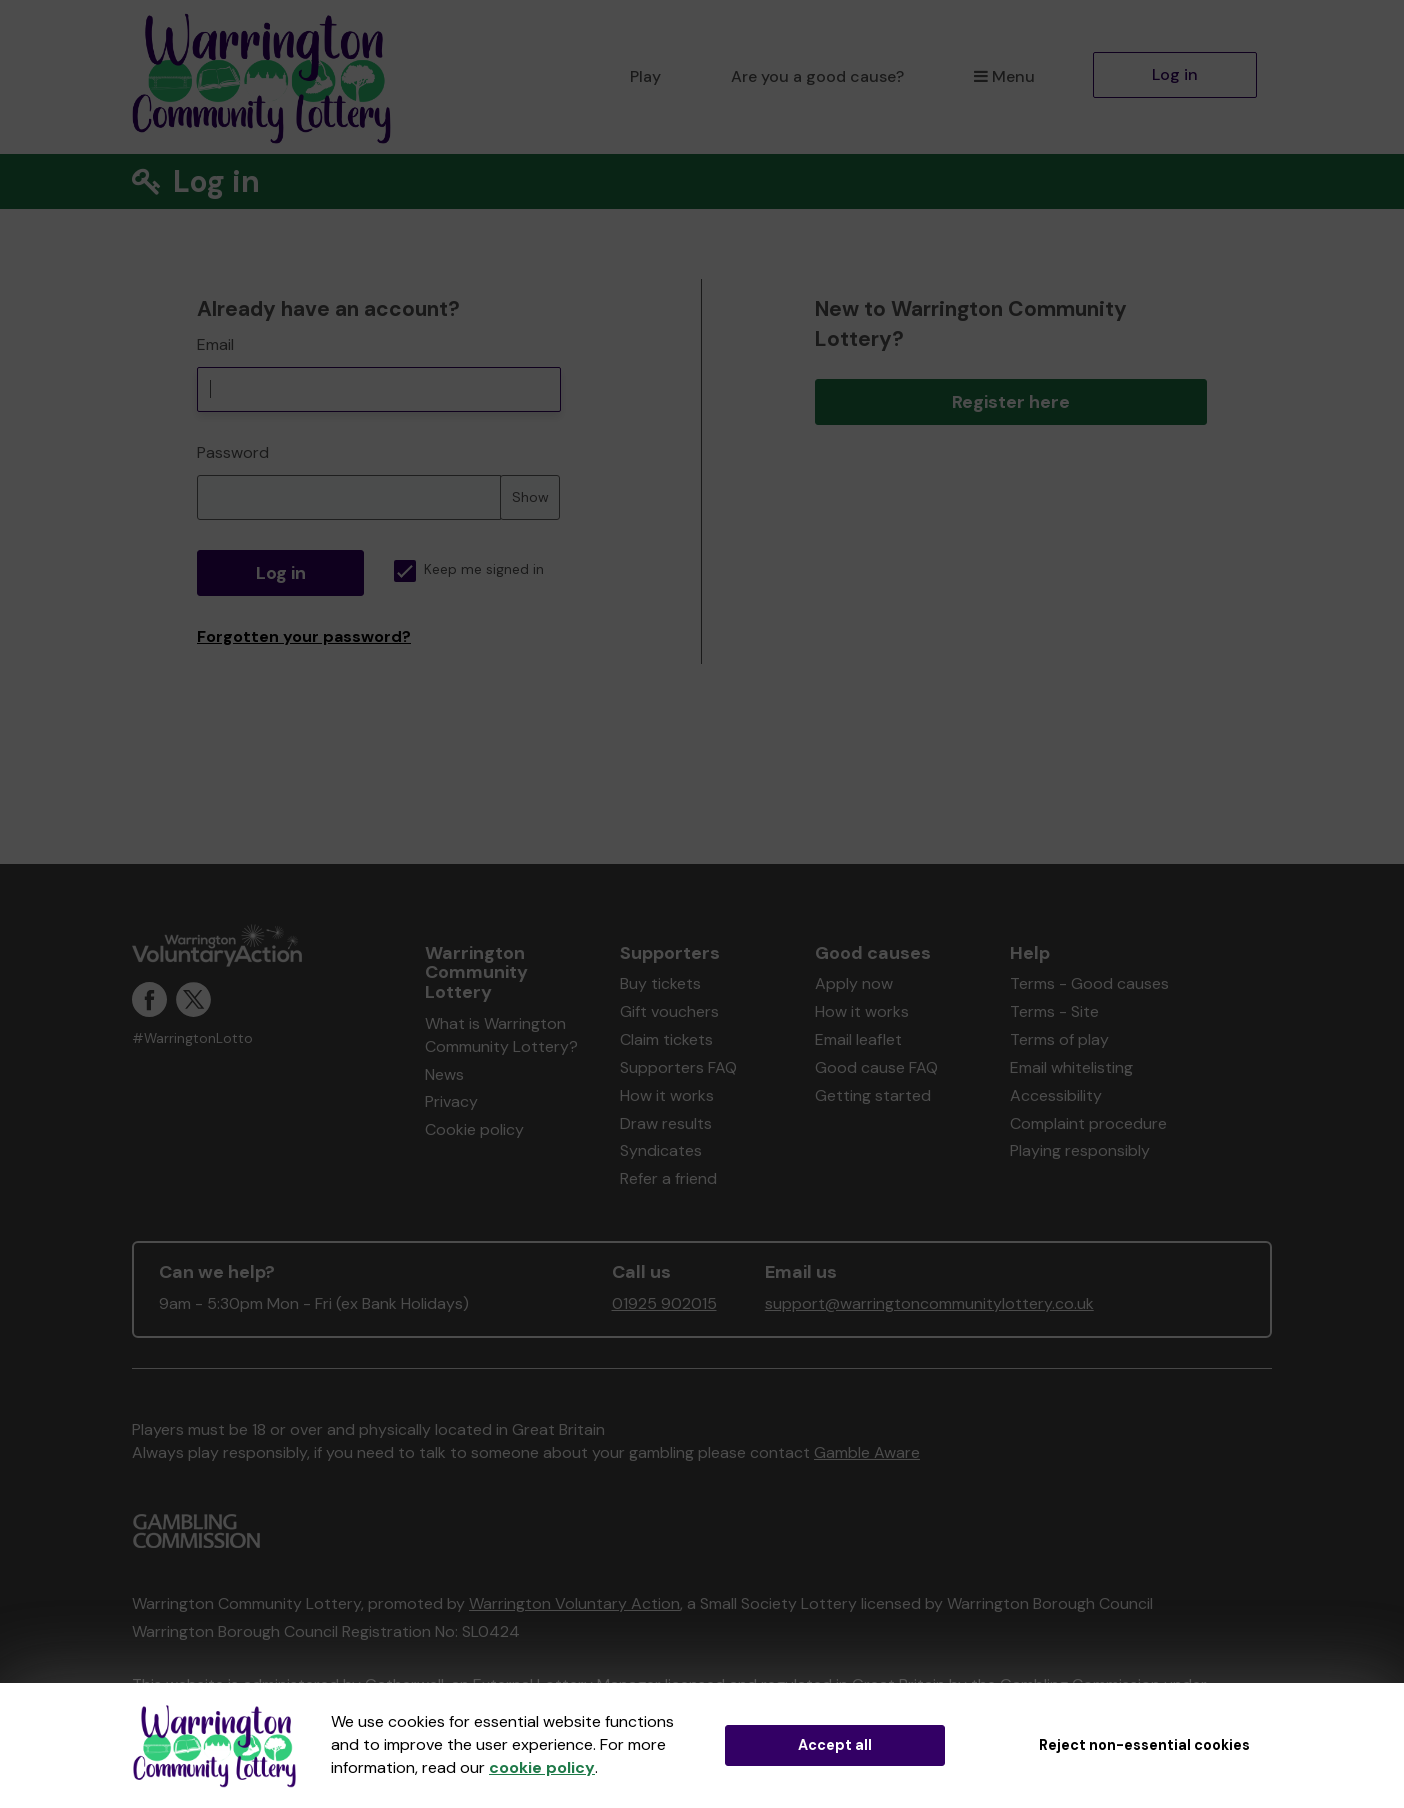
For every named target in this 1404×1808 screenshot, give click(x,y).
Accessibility (1056, 1095)
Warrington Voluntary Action (574, 1603)
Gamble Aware (867, 1452)
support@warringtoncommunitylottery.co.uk (929, 1303)
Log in (1175, 74)
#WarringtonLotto (192, 1038)
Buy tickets (660, 983)
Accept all (835, 1745)
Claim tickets (666, 1039)
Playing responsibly (1080, 1150)
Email (215, 344)
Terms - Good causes (1089, 983)
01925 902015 (664, 1303)
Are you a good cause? (817, 76)
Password (233, 452)
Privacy (451, 1101)
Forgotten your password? (304, 636)
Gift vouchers (669, 1011)
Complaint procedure (1088, 1123)
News (444, 1074)
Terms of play (1059, 1039)
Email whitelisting (1071, 1067)
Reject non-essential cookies (1144, 1745)
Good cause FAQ (876, 1067)
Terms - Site (1054, 1011)
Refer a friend (668, 1178)
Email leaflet (858, 1039)
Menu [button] (1004, 76)
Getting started (873, 1095)
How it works (667, 1095)
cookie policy (542, 1767)
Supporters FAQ (678, 1067)
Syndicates (661, 1150)
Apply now (854, 983)
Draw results (666, 1123)
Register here (1011, 402)
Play (645, 76)
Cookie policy (474, 1129)
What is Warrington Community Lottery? (501, 1035)
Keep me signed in (469, 569)
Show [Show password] (530, 497)
